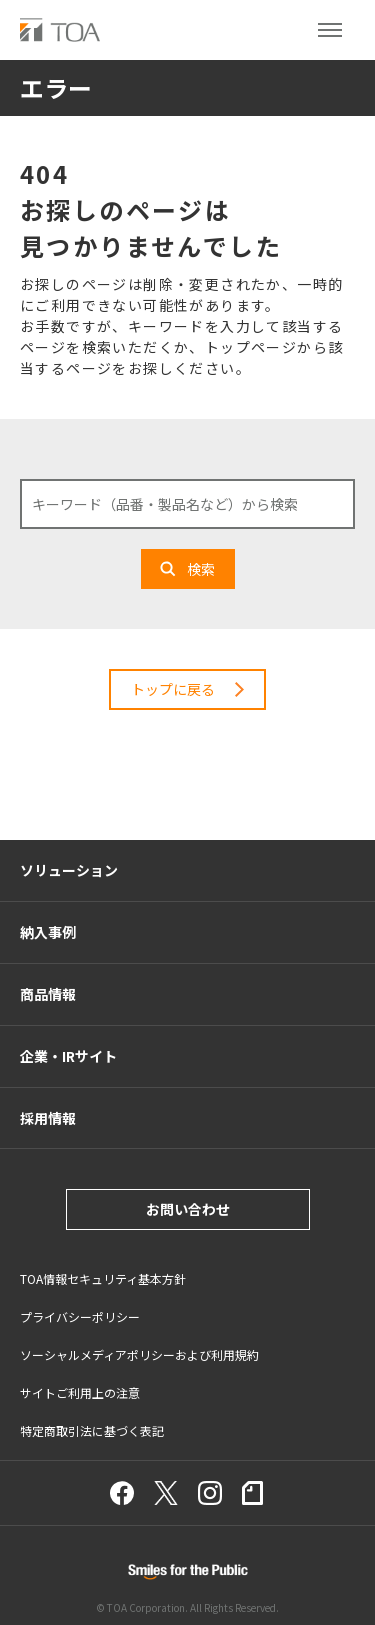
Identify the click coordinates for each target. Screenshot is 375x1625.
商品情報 (48, 994)
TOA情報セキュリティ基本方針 (103, 1278)
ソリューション (69, 870)
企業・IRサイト (68, 1056)
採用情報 (48, 1118)
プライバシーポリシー (80, 1316)
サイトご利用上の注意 (80, 1392)
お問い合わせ (188, 1209)
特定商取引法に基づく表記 (92, 1430)
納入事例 (48, 932)
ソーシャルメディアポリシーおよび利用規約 (139, 1354)
